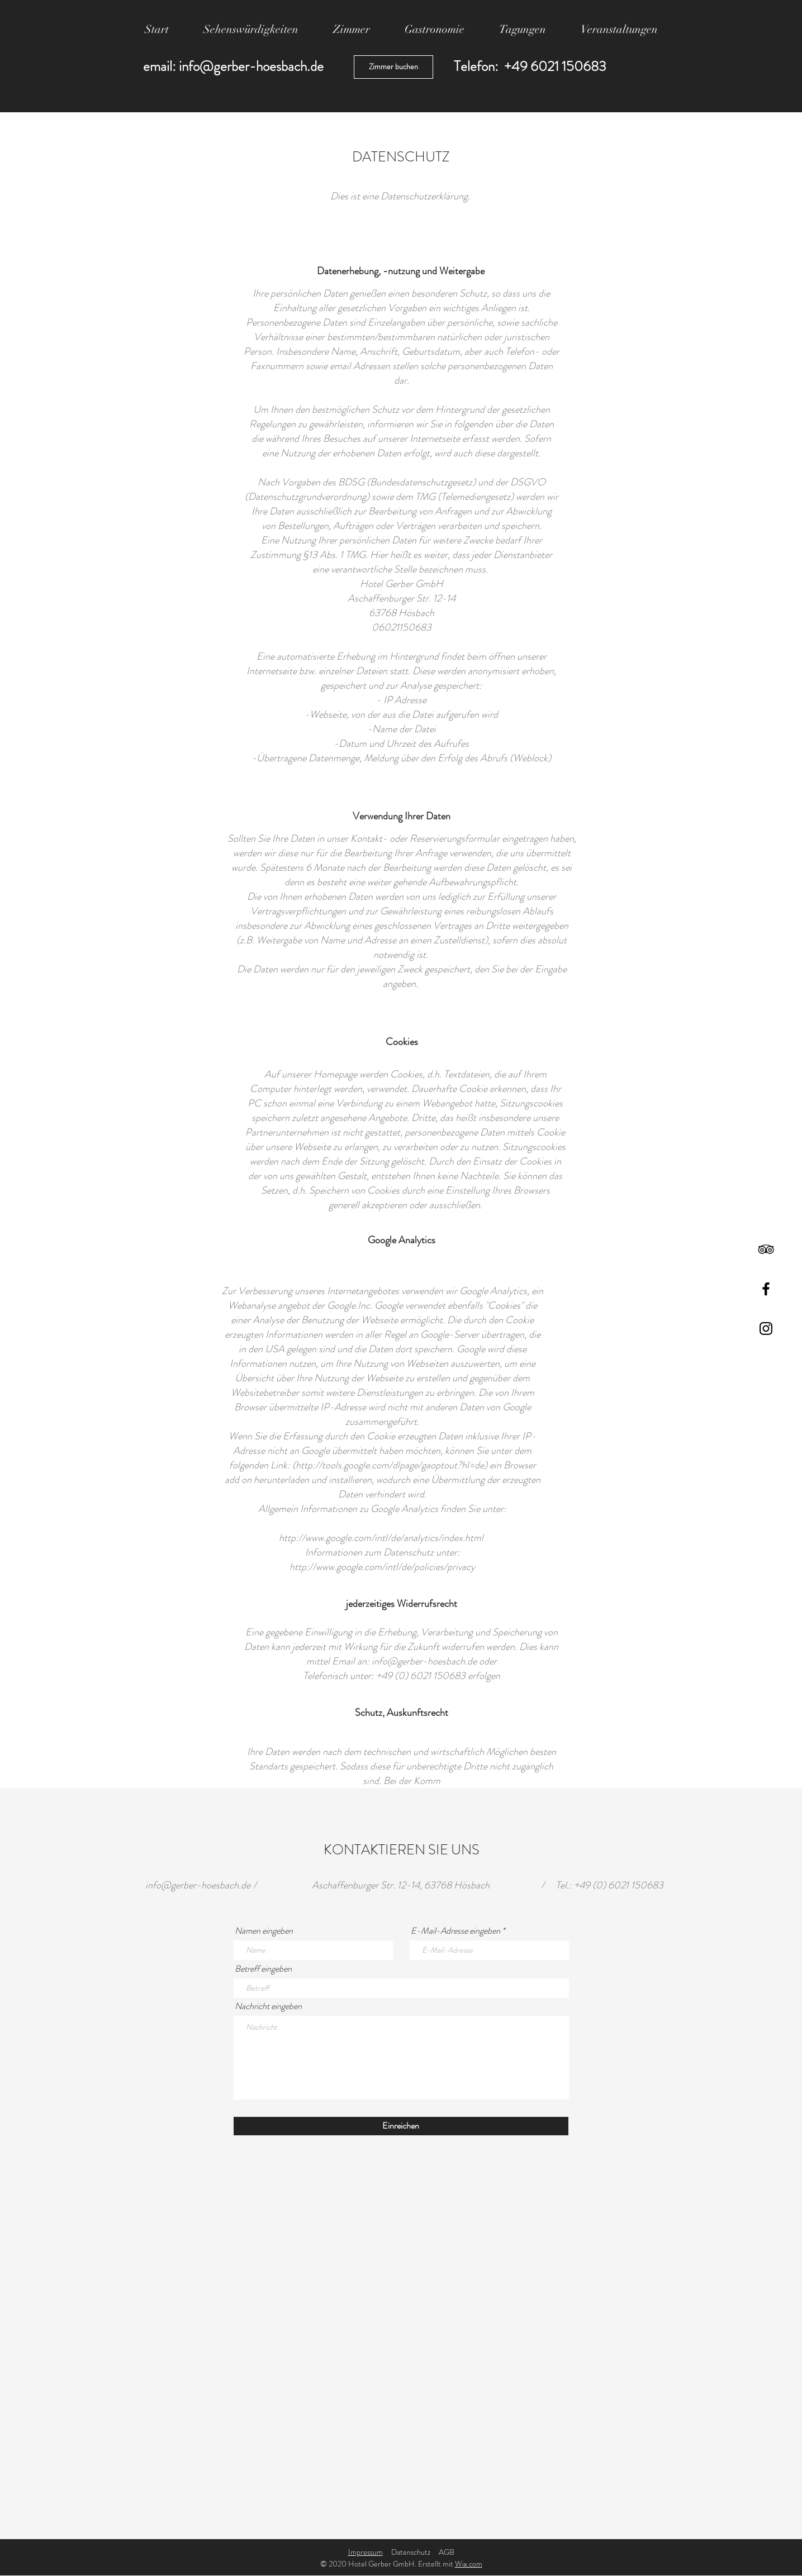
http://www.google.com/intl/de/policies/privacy (382, 1566)
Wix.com (468, 2563)
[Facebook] (766, 1288)
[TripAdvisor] (766, 1249)
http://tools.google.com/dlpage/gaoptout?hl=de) (391, 1465)
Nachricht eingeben (268, 2006)
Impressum (365, 2552)
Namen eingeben (264, 1930)
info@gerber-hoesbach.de (251, 66)
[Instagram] (766, 1328)
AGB (446, 2552)
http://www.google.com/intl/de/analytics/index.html (382, 1537)
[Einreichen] (401, 2126)
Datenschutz (410, 2552)
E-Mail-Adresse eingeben (455, 1930)
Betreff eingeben (263, 1968)
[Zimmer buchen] (393, 67)
